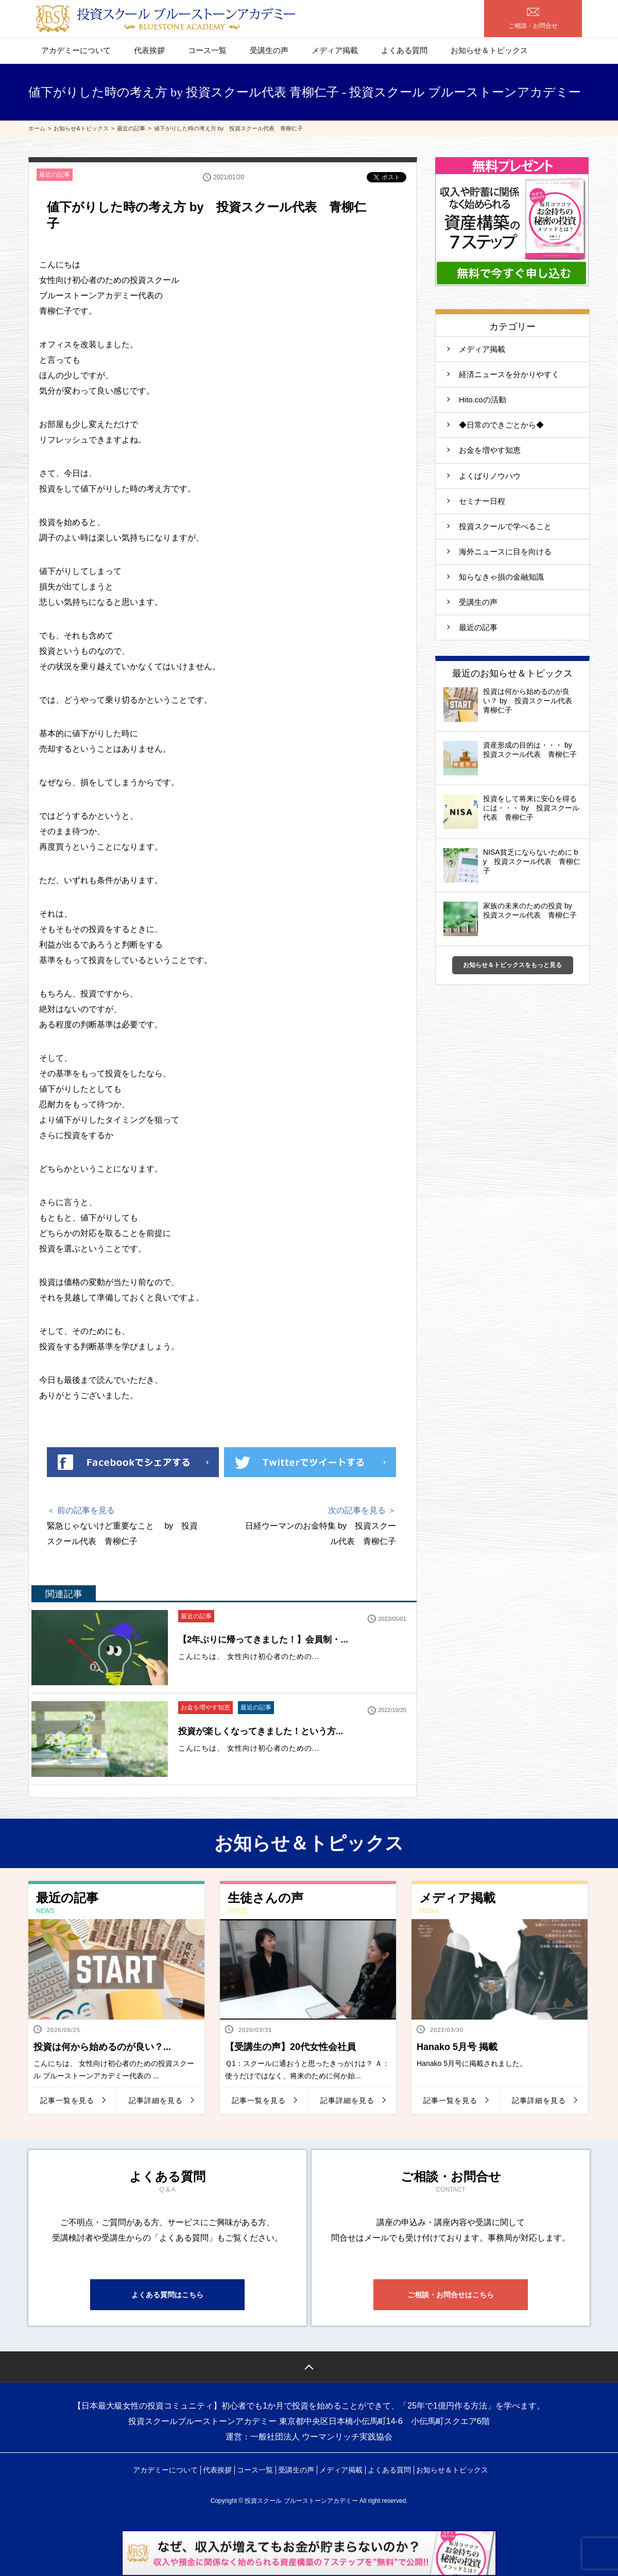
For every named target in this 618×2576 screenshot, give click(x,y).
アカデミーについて (76, 50)
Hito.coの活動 (482, 399)
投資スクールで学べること (509, 526)
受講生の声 (269, 50)
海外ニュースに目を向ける (505, 551)
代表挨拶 (149, 50)
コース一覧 (207, 50)
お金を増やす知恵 (205, 1707)
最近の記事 (54, 174)
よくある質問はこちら (167, 2295)
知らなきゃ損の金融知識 (501, 576)
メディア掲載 (335, 50)
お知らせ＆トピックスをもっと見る (512, 965)
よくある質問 (404, 50)
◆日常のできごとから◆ (501, 424)
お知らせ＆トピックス (489, 50)
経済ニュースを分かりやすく (509, 374)
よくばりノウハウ (490, 475)
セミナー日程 (482, 501)
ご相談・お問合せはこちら (450, 2295)
